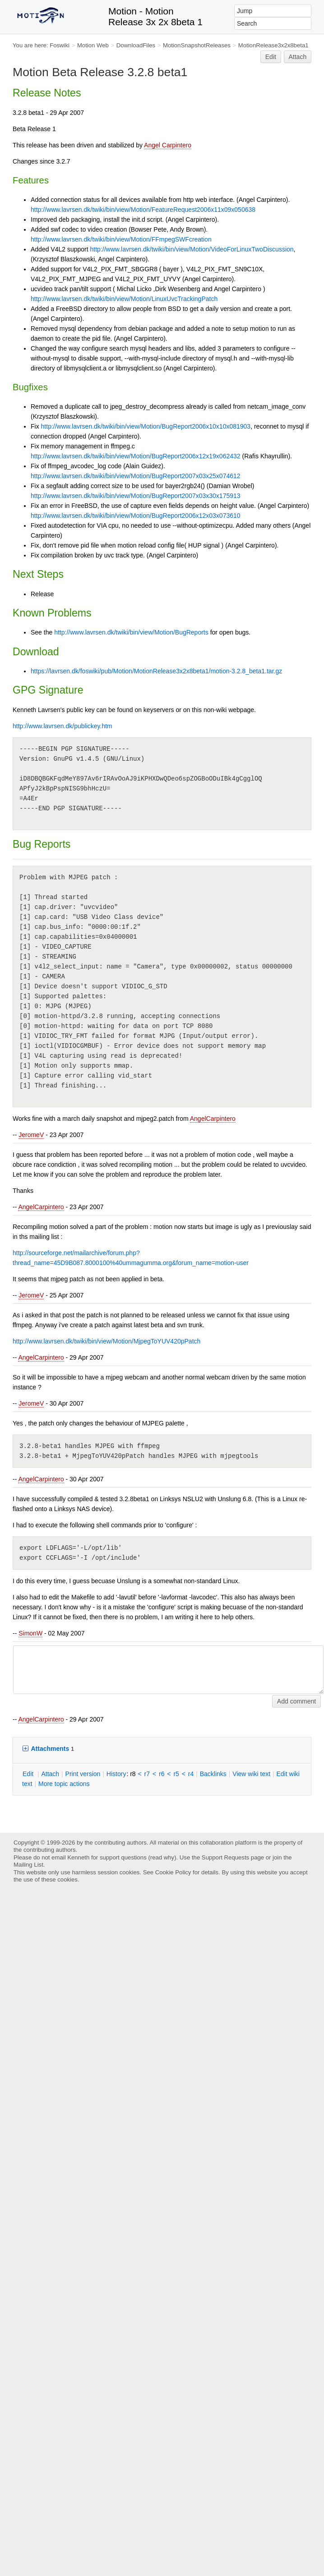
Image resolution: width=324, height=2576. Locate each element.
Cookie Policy (173, 1872)
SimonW (30, 1633)
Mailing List (28, 1864)
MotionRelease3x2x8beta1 (273, 45)
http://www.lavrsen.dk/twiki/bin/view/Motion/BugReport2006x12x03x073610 (136, 515)
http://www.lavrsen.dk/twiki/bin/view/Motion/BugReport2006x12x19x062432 (136, 456)
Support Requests (225, 1857)
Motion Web (93, 45)
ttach (50, 1773)
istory (116, 1773)
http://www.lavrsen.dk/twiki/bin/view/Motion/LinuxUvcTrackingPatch (124, 298)
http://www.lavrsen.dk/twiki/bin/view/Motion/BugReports (131, 632)
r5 (176, 1773)
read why (162, 1857)
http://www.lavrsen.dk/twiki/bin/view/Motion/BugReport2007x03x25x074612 (136, 476)
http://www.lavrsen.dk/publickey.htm (62, 726)
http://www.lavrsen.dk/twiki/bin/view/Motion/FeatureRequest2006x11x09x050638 (143, 209)
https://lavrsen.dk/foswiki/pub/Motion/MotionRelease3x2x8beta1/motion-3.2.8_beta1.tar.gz (156, 671)
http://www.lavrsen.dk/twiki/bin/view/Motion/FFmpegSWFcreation (121, 239)
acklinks (213, 1773)
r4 (191, 1773)
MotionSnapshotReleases (197, 45)
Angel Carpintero (167, 145)
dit (29, 1773)
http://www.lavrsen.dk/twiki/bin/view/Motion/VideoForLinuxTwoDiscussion (192, 249)
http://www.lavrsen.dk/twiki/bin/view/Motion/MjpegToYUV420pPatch (106, 1341)
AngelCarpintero (213, 1118)
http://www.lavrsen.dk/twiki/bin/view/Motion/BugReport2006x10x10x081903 (146, 426)
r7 (147, 1773)
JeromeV (31, 1134)
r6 (161, 1773)
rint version (83, 1773)
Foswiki (59, 45)
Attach (298, 56)
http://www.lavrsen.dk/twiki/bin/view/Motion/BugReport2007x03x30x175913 (136, 495)
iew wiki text (251, 1773)
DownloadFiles (135, 45)
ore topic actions (64, 1783)
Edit (270, 56)
